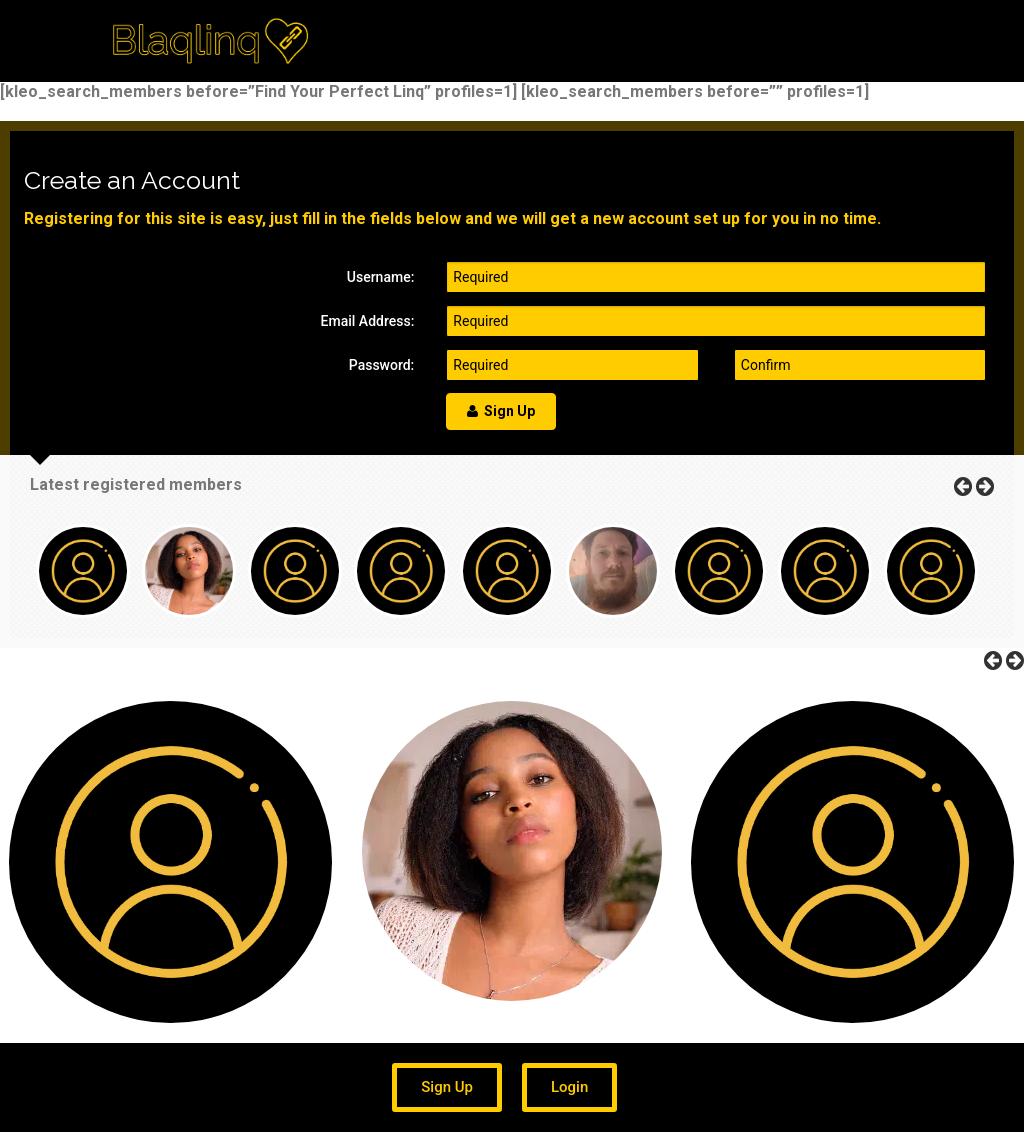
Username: (381, 277)
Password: (382, 365)
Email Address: (368, 321)
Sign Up (501, 411)
